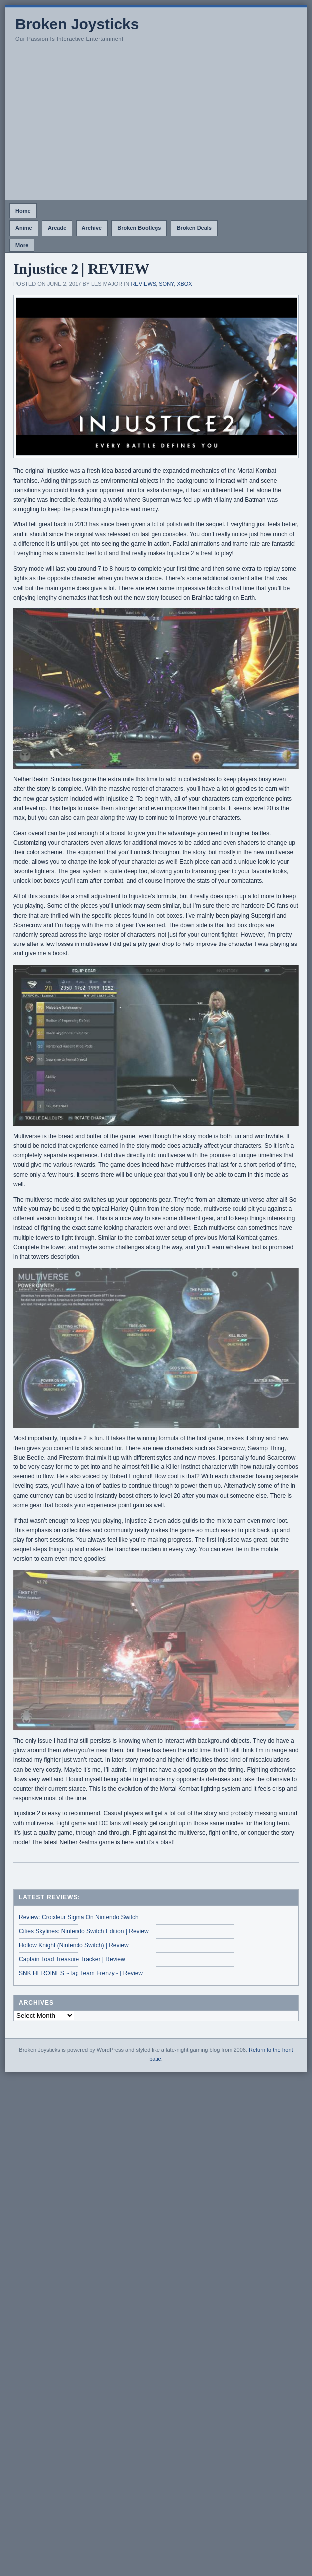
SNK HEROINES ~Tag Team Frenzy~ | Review (81, 1973)
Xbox (184, 284)
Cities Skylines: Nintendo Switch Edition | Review (84, 1931)
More (21, 245)
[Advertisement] (156, 125)
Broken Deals (194, 228)
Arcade (57, 228)
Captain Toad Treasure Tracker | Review (72, 1959)
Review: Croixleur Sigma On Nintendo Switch (79, 1917)
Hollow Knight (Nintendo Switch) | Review (74, 1945)
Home (23, 211)
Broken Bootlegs (139, 228)
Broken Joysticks (77, 24)
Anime (23, 228)
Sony (166, 284)
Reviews (143, 284)
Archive (92, 228)
